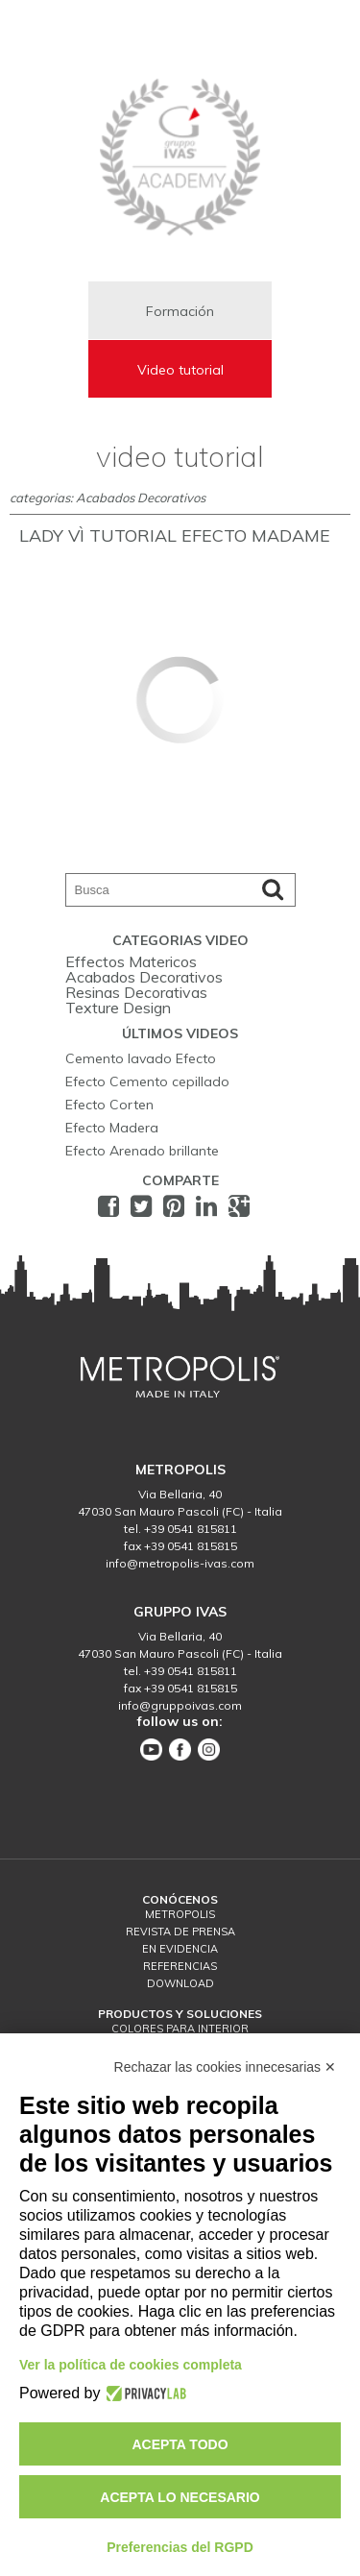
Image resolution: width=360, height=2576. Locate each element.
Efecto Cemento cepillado (147, 1081)
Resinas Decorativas (136, 992)
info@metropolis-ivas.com (180, 1563)
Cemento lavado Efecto (140, 1058)
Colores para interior (180, 2028)
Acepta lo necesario (179, 2497)
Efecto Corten (109, 1104)
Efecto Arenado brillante (142, 1150)
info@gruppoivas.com (180, 1705)
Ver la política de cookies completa (130, 2364)
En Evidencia (180, 1949)
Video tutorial (180, 369)
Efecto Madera (111, 1127)
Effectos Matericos (131, 961)
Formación (180, 311)
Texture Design (118, 1007)
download (180, 1983)
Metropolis (180, 1914)
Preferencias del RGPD (180, 2547)
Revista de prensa (180, 1931)
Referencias (180, 1966)
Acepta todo (180, 2444)
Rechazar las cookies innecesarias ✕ (225, 2067)
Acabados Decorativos (144, 976)
